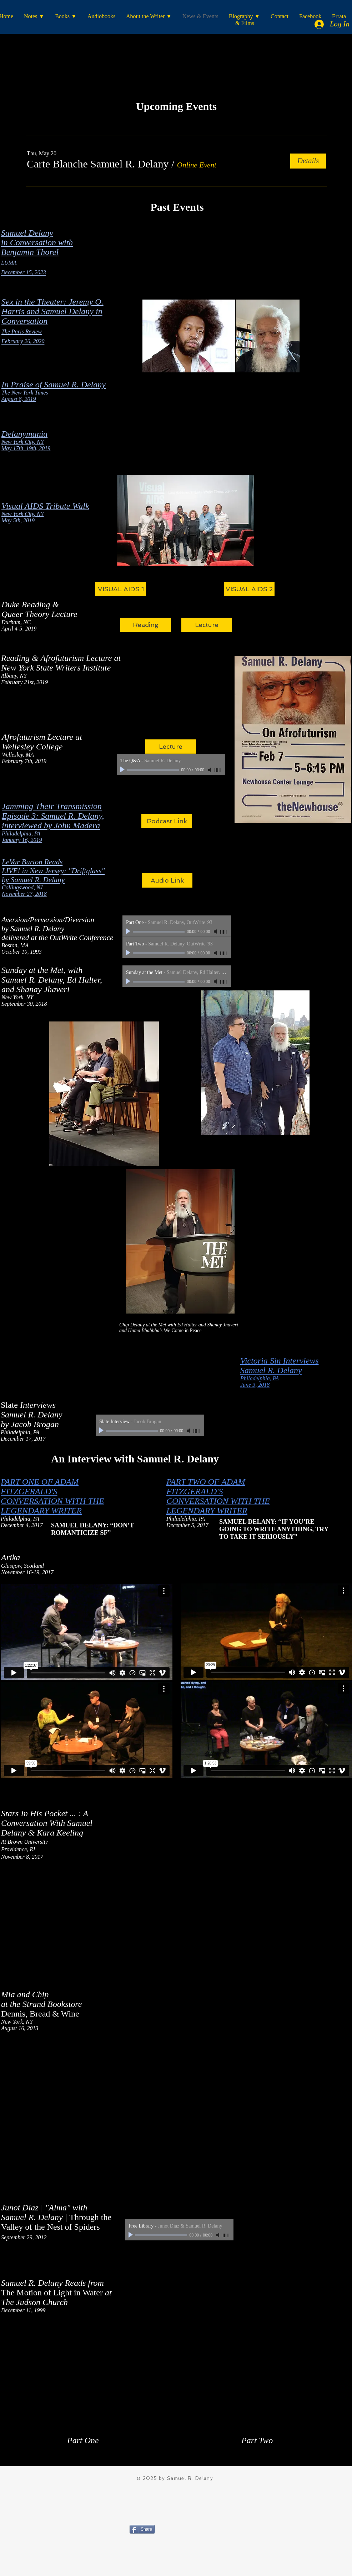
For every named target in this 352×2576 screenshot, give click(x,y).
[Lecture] (206, 625)
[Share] (142, 2529)
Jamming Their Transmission (52, 806)
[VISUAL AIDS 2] (249, 589)
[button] (98, 163)
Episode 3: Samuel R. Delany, (53, 815)
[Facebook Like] (174, 2546)
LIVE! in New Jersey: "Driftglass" (53, 871)
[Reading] (145, 625)
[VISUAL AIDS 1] (120, 589)
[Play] (123, 770)
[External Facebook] (177, 683)
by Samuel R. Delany (33, 879)
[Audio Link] (167, 880)
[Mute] (210, 769)
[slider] (218, 770)
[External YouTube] (86, 1918)
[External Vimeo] (86, 1631)
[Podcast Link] (166, 821)
